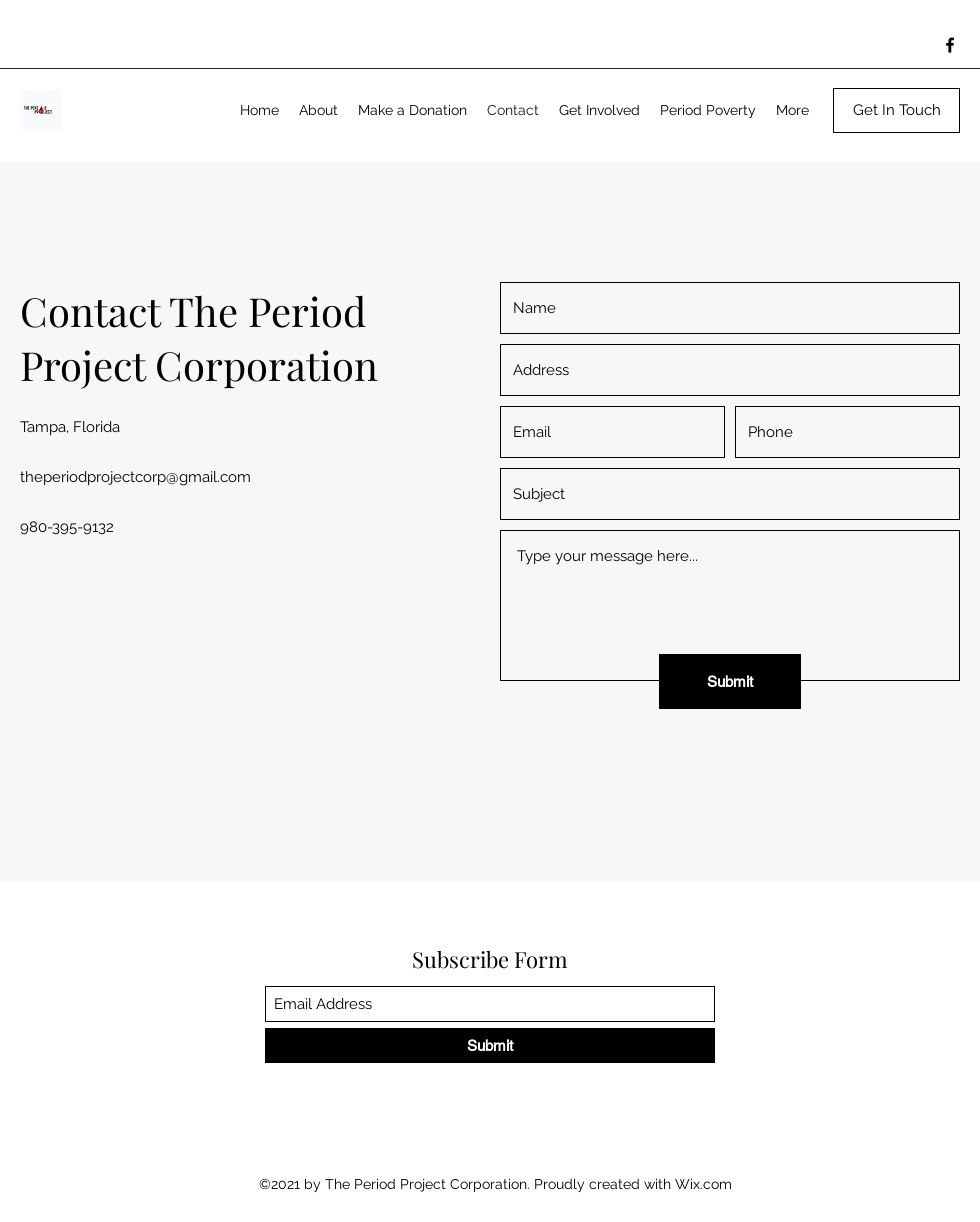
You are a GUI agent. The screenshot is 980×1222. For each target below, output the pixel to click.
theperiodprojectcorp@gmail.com (135, 477)
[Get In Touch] (896, 110)
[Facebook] (950, 45)
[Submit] (730, 681)
